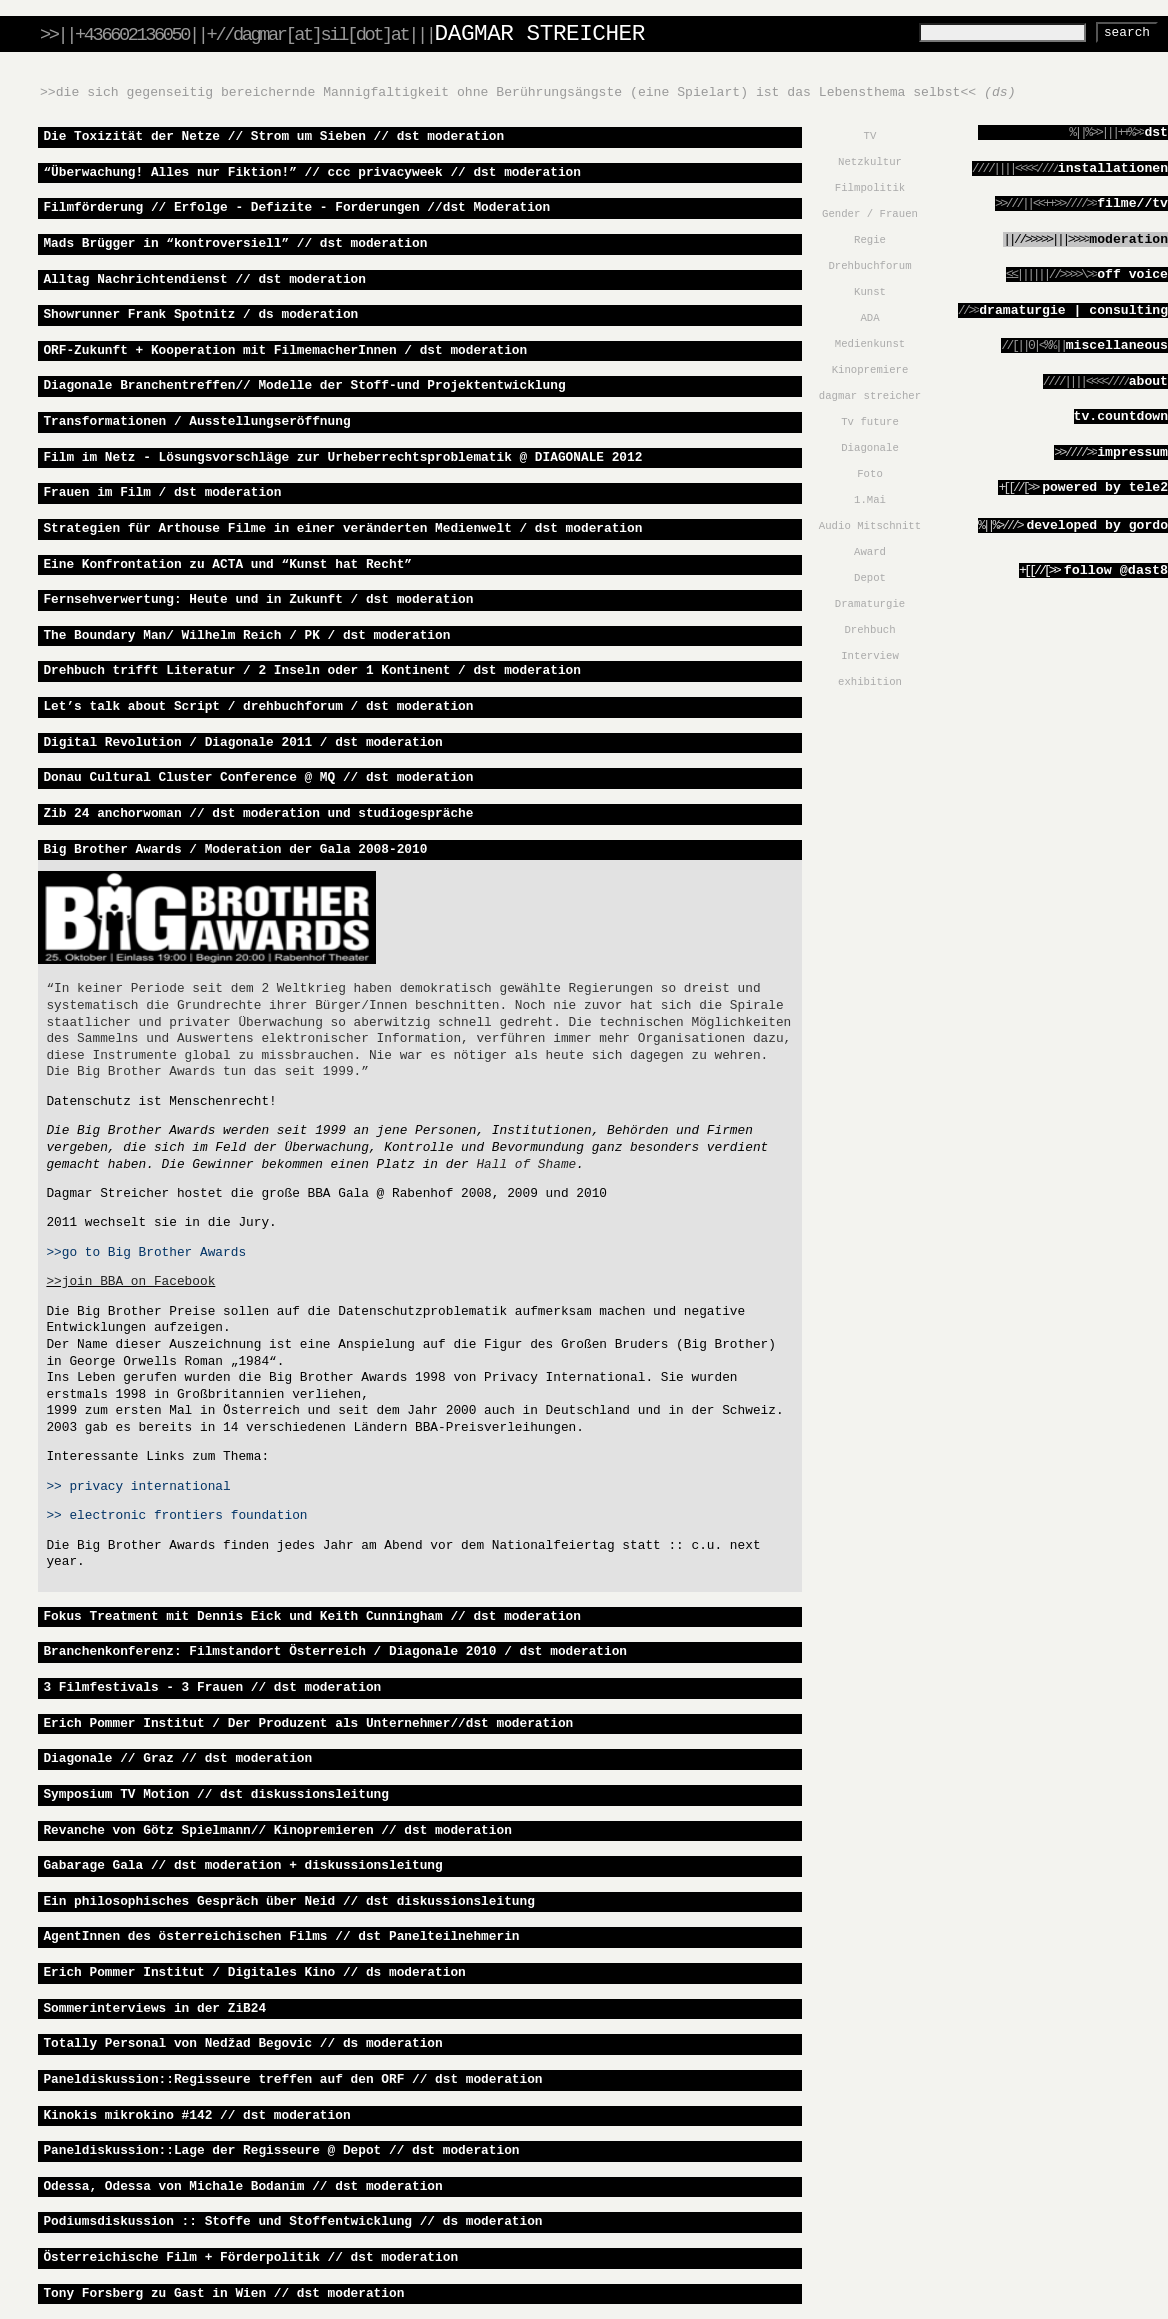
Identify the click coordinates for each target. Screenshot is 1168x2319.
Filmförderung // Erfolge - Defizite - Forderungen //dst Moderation (296, 207)
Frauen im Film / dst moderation (162, 492)
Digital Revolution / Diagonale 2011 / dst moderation (242, 742)
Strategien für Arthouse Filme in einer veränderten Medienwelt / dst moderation (342, 528)
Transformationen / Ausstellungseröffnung (196, 421)
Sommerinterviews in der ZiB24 (154, 2008)
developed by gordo (1097, 525)
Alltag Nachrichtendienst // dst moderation (204, 279)
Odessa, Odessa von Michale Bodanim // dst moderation (242, 2186)
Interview (870, 656)
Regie (870, 240)
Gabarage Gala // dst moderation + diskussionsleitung (242, 1865)
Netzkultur (870, 162)
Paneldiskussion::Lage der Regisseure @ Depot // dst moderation (281, 2150)
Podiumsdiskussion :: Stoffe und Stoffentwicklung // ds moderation (292, 2221)
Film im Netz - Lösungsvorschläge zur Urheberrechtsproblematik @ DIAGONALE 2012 (342, 457)
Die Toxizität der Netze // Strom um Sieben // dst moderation (273, 136)
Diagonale (870, 448)
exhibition (870, 682)
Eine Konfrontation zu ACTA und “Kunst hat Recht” (227, 564)
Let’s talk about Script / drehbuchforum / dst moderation (258, 706)
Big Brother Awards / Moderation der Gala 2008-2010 (235, 849)
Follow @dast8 (1093, 570)
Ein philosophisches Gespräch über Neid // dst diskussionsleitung (288, 1901)
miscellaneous (1117, 345)
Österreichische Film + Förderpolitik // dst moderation (250, 2257)
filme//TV (1132, 203)
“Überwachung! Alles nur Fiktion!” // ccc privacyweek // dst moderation (312, 172)
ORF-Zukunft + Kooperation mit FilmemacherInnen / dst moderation (285, 350)
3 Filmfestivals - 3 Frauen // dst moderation (212, 1687)
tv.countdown (1121, 416)
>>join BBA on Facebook (130, 1281)
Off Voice (1132, 274)
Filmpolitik (870, 188)
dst (1156, 132)
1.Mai (870, 500)
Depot (870, 578)
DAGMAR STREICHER (540, 34)
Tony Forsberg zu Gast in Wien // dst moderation (223, 2293)
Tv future (870, 422)
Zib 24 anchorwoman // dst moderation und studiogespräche (258, 813)
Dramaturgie (870, 604)
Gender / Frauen (870, 214)
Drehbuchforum (869, 266)
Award (870, 552)
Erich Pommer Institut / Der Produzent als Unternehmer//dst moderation (308, 1723)
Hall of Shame (526, 1164)
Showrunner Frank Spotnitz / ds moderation (200, 314)
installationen (1113, 168)
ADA (869, 318)
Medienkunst (870, 344)
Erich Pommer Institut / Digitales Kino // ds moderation (254, 1972)
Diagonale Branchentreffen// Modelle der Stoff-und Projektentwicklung (304, 385)
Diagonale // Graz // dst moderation (177, 1758)
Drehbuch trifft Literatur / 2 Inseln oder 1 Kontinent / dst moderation (312, 670)
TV (870, 136)
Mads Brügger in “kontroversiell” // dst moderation (235, 243)
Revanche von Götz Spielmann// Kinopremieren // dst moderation (277, 1830)
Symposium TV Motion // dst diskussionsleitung (216, 1794)
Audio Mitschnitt (870, 526)
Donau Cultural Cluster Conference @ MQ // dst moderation (258, 777)
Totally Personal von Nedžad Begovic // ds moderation (242, 2043)
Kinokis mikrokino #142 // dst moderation (196, 2115)
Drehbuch (869, 630)
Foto (870, 474)
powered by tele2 (1105, 487)
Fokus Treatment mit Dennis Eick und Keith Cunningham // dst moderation (312, 1616)
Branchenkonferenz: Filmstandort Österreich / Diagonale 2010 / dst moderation (335, 1651)
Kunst (870, 292)
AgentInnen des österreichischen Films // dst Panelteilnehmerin (281, 1936)
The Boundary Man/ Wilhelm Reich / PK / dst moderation (246, 635)
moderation (1128, 239)
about (1148, 381)
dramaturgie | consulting (1073, 310)
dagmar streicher (870, 396)
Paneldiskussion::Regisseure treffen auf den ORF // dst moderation (292, 2079)
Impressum (1132, 452)
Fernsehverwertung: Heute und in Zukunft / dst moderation (258, 599)
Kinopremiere (870, 370)
